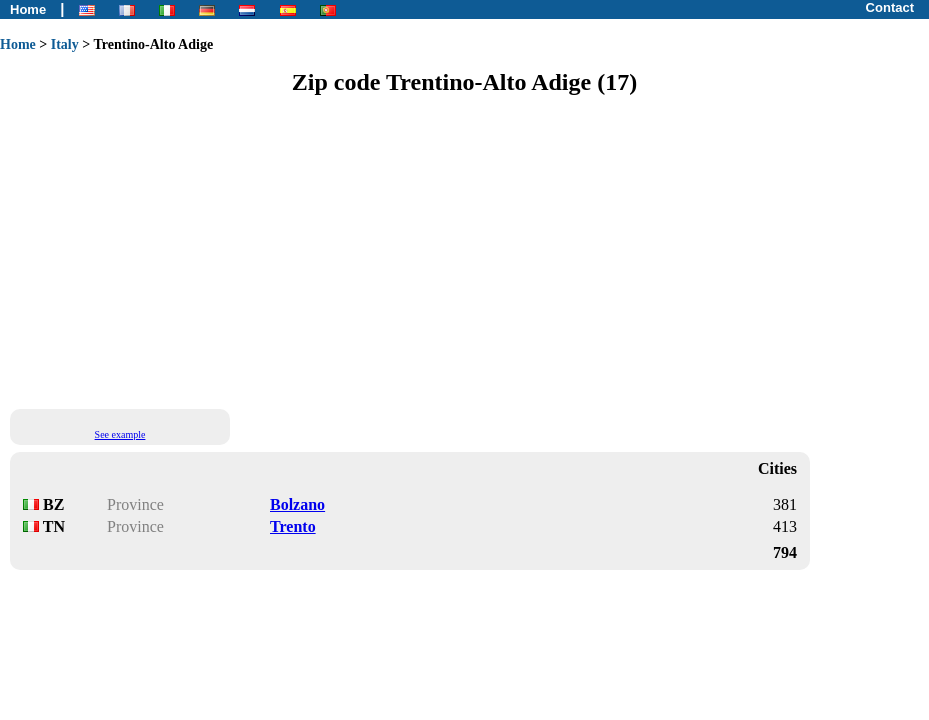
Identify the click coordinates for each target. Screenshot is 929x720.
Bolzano (297, 504)
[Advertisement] (464, 251)
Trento (293, 526)
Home (28, 9)
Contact (890, 7)
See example (120, 434)
